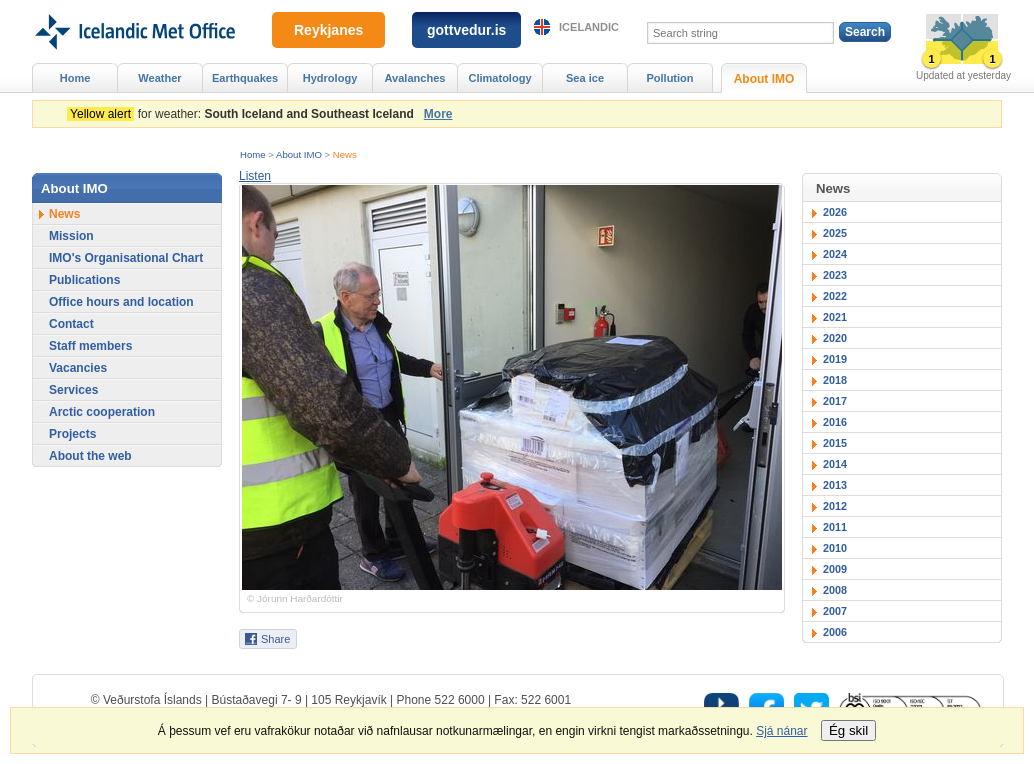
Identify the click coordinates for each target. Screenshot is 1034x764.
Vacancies (78, 368)
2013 (835, 485)
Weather (159, 78)
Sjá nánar (781, 731)
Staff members (90, 346)
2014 (835, 464)
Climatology (499, 78)
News (345, 154)
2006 (835, 632)
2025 (835, 233)
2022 (835, 296)
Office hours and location (121, 302)
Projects (72, 434)
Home (253, 154)
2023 (835, 275)
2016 (835, 422)
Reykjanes (328, 30)
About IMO (299, 154)
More (438, 114)
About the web (90, 456)
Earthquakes (245, 78)
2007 (835, 611)
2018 (835, 380)
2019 (835, 359)
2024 (835, 254)
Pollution (669, 78)
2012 (835, 506)
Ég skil (848, 730)
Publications (84, 280)
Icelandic (589, 27)
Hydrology (330, 78)
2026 (835, 212)
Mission (71, 236)
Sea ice (585, 78)
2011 (835, 527)
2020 (835, 338)
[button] (255, 176)
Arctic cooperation (102, 412)
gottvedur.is (466, 30)
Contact (71, 324)
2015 (835, 443)
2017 (835, 401)
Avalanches (415, 78)
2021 (835, 317)
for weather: (243, 114)
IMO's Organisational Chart (126, 258)
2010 (835, 548)
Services (73, 390)
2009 (835, 569)
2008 (835, 590)
